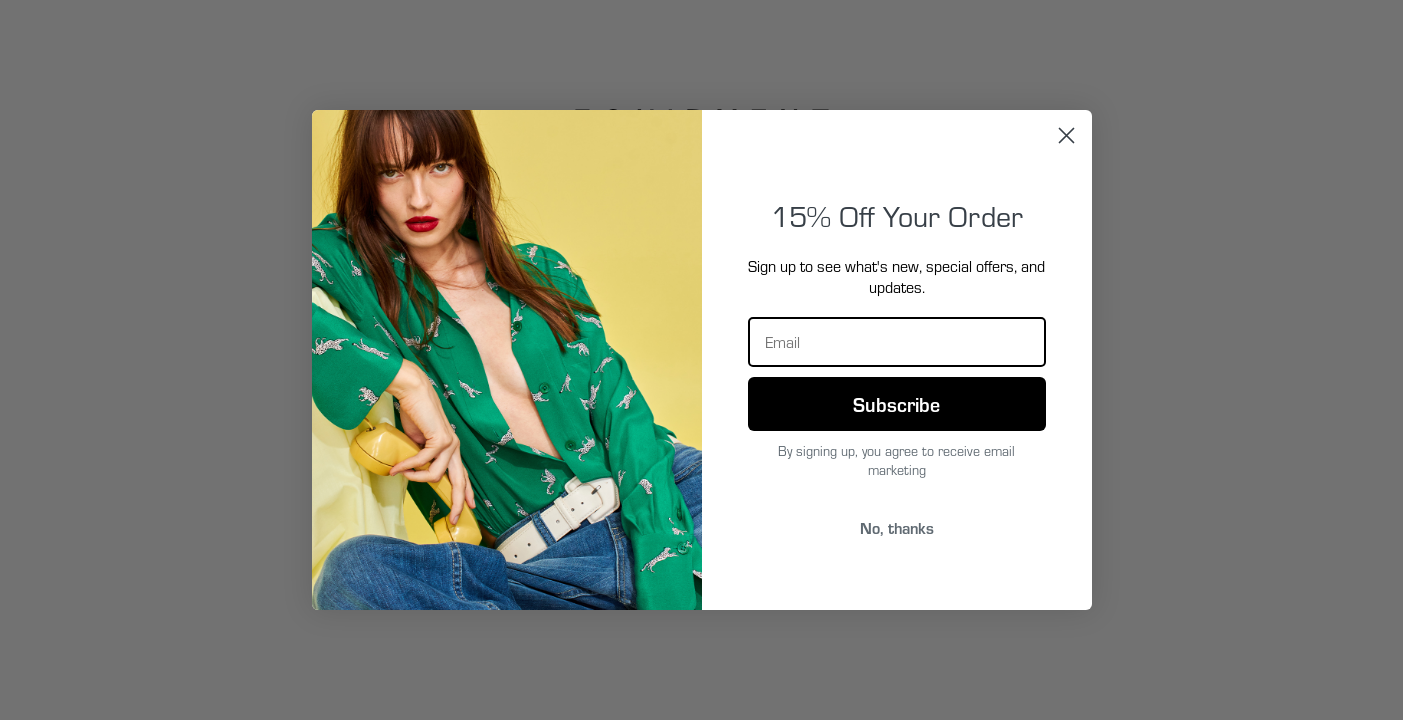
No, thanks (897, 527)
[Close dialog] (1066, 135)
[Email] (897, 342)
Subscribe (896, 403)
